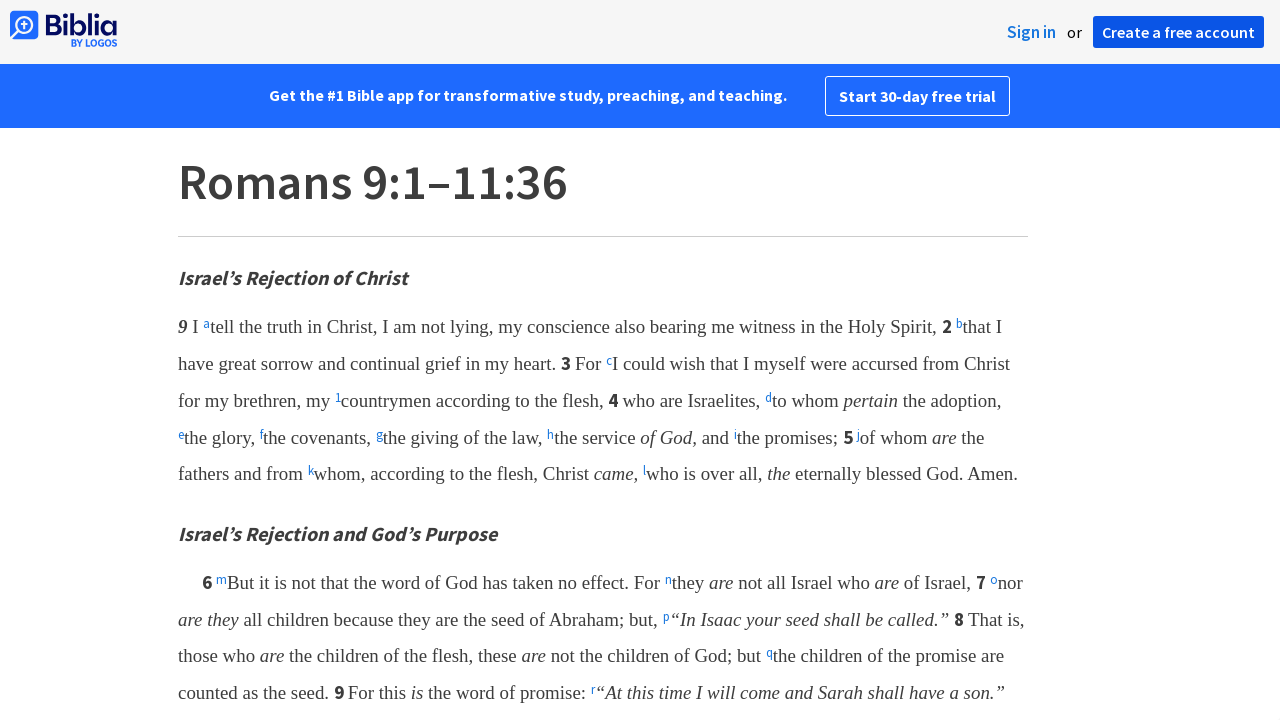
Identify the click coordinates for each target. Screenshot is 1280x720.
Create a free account (1178, 32)
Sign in (1031, 32)
